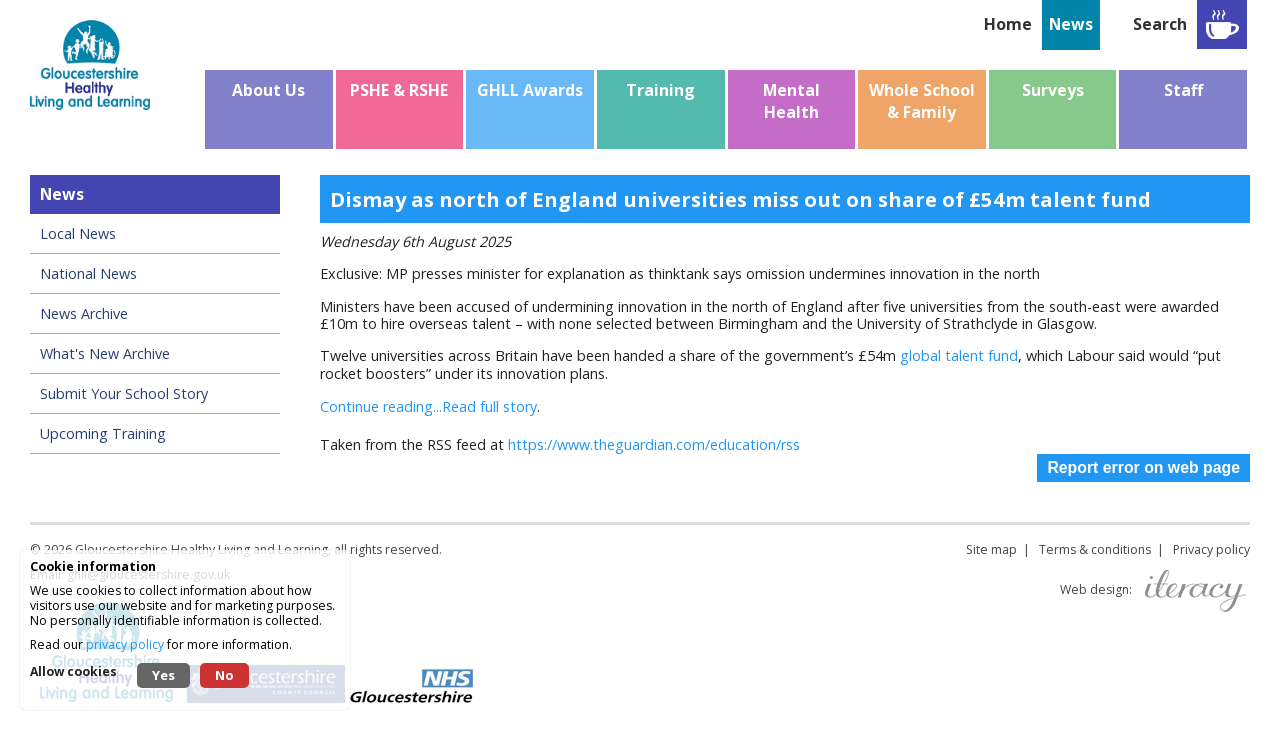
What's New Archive (105, 353)
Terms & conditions (1095, 549)
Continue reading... (381, 406)
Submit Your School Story (124, 393)
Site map (991, 549)
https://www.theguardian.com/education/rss (654, 444)
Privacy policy (1211, 549)
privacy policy (125, 644)
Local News (78, 233)
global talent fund (959, 355)
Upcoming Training (103, 433)
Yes (163, 675)
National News (88, 273)
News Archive (84, 313)
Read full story (489, 406)
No (224, 675)
